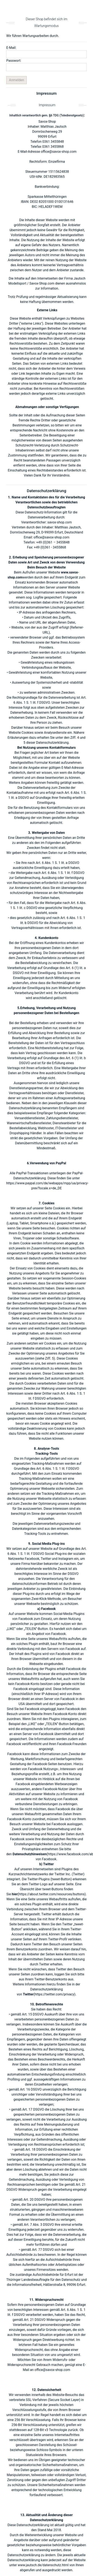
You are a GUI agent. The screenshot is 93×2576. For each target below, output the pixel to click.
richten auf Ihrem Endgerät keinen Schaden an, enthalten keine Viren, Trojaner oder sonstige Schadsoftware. (47, 1233)
